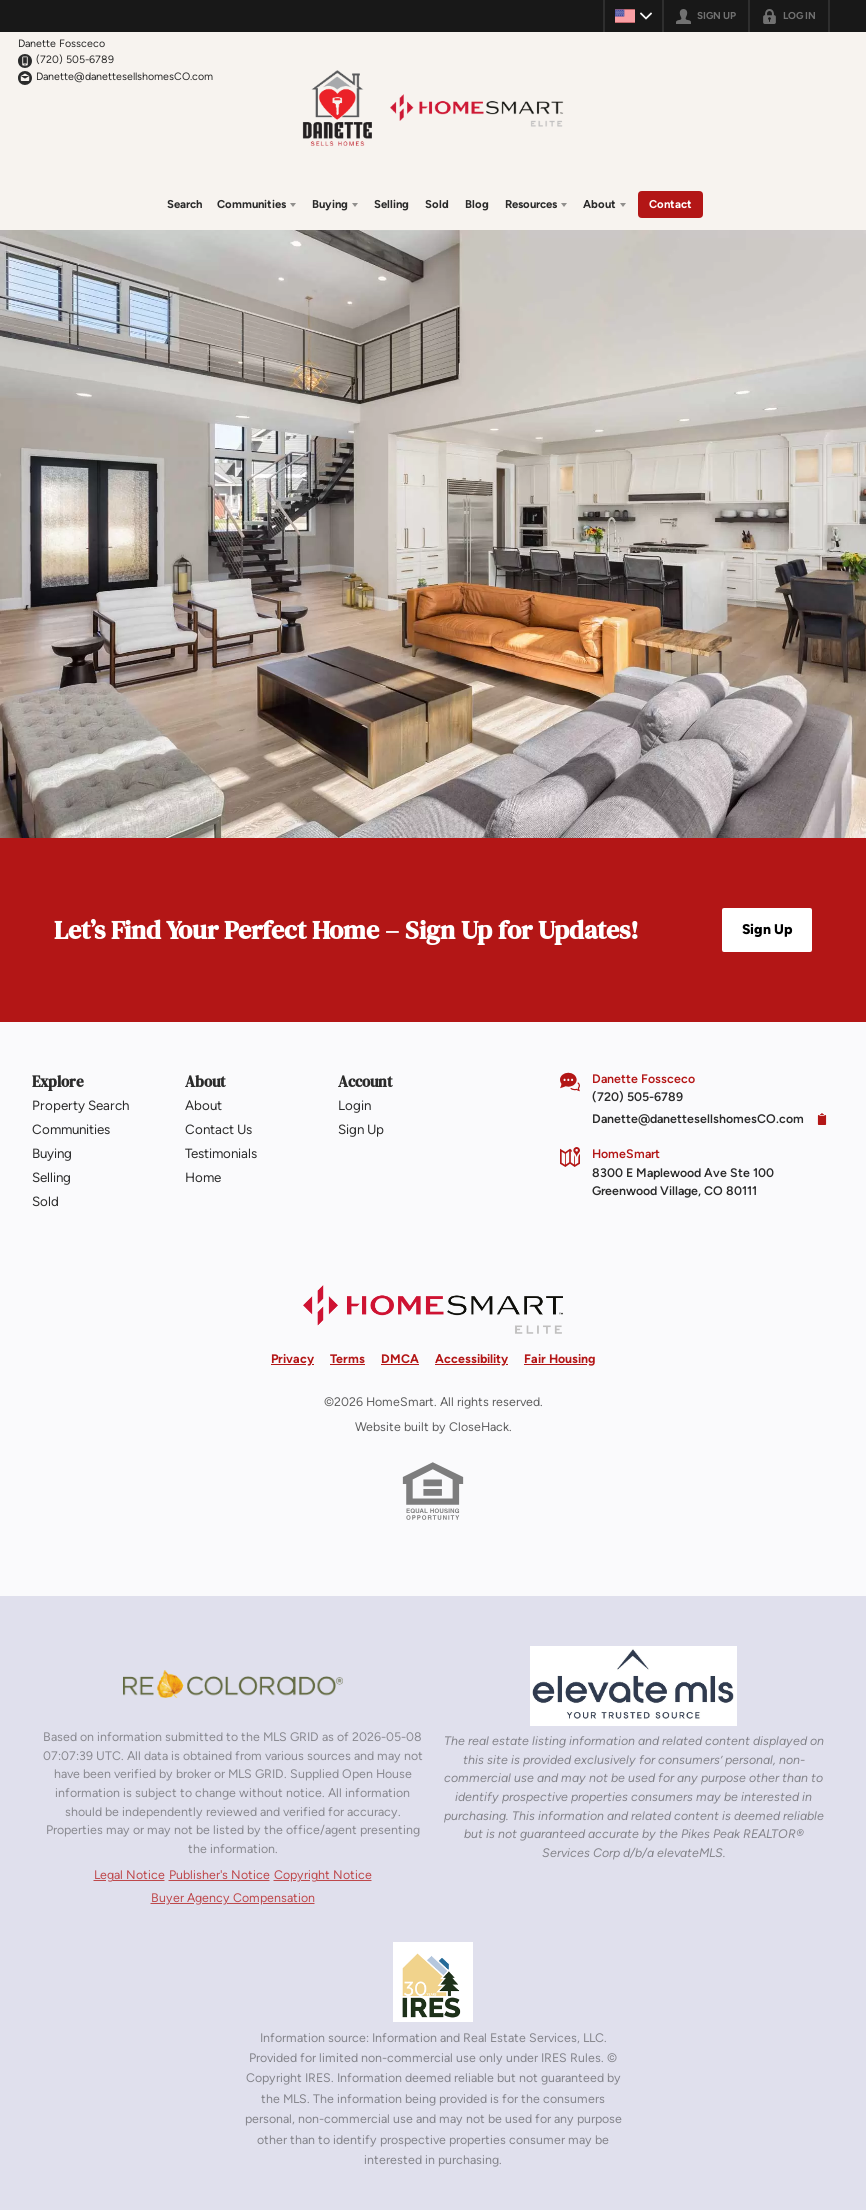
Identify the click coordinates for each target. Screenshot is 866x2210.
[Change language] (633, 16)
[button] (767, 929)
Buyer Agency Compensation (233, 1896)
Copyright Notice (323, 1874)
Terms (347, 1358)
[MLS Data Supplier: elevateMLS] (633, 1685)
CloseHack (479, 1425)
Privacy (292, 1358)
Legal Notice (129, 1874)
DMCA (400, 1358)
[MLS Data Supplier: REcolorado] (233, 1683)
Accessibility (471, 1358)
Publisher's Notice (219, 1874)
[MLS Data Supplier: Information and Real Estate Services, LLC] (433, 1981)
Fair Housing (559, 1358)
